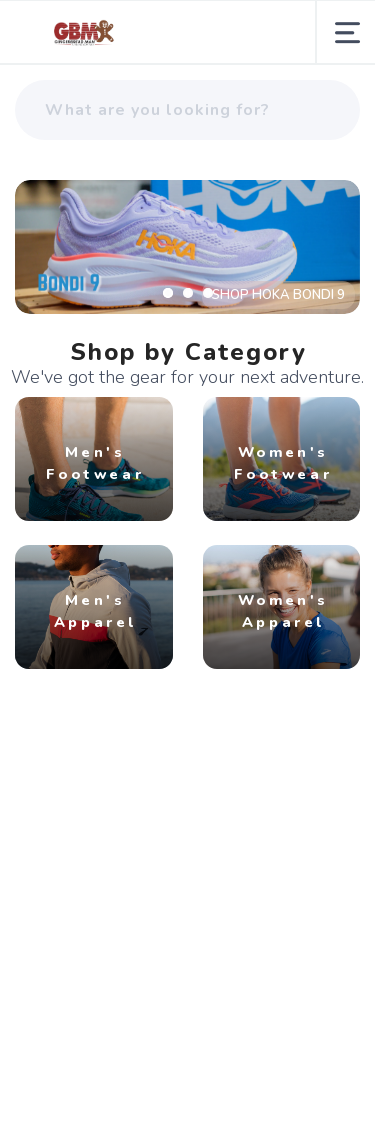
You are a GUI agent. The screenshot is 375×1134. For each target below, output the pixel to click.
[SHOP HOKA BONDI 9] (187, 247)
